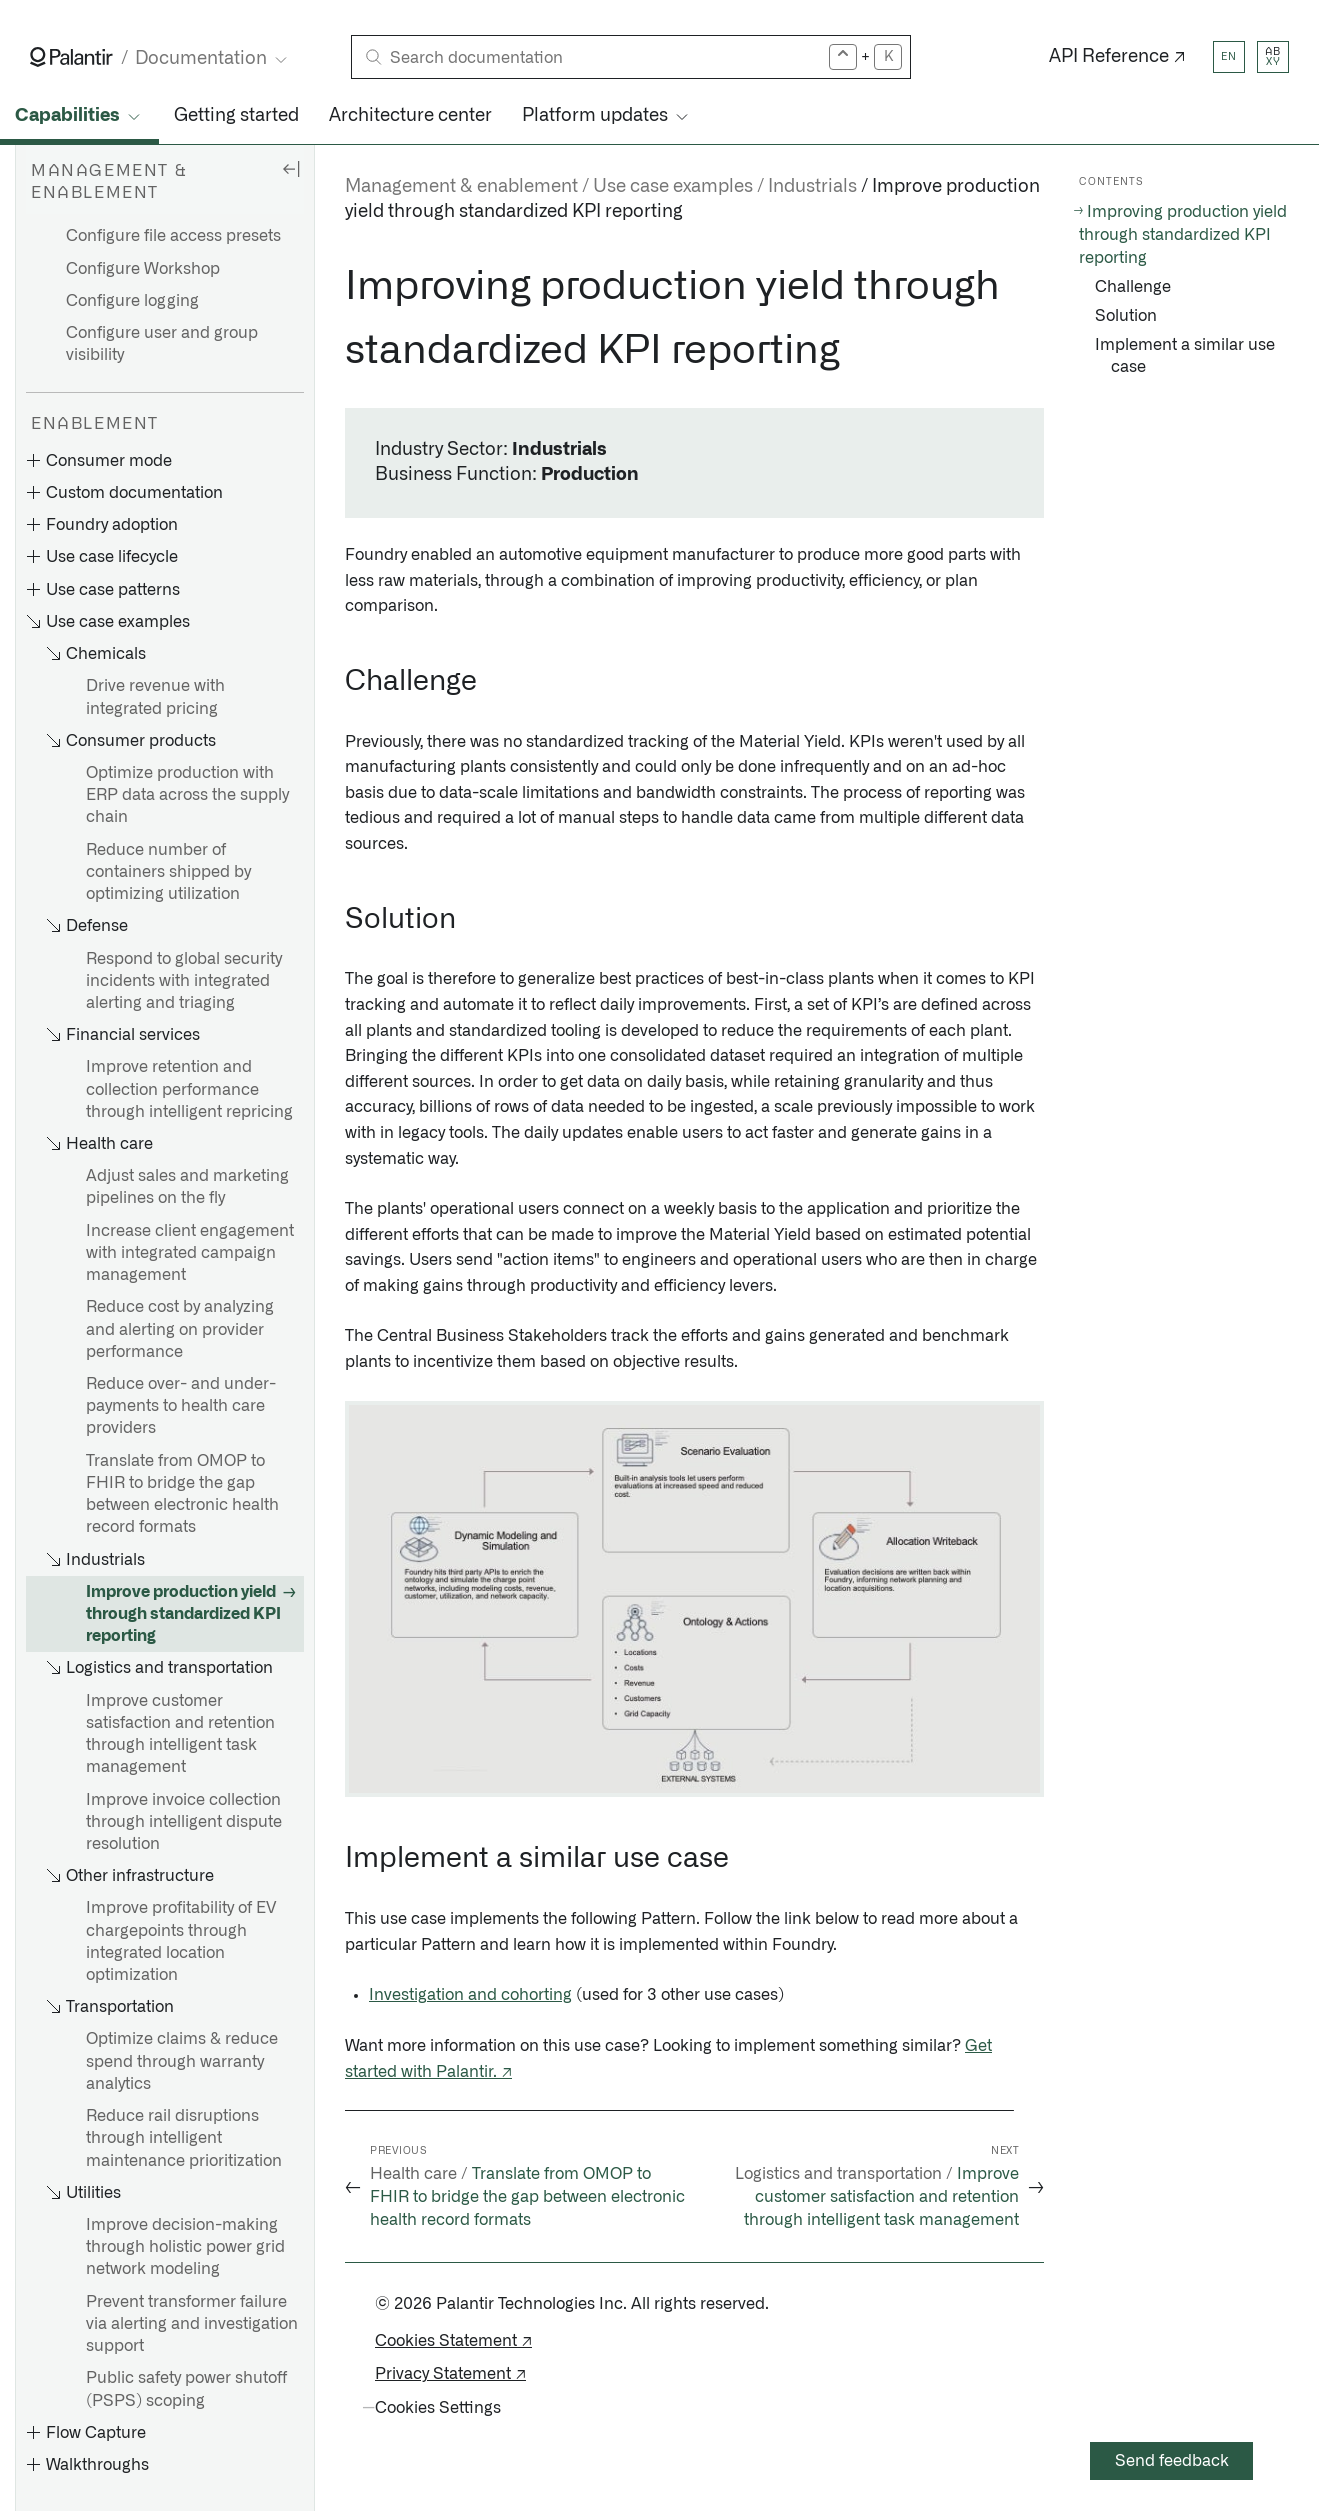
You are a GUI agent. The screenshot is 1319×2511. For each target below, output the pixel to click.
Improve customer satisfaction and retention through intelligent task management (180, 1734)
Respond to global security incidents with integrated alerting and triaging (184, 981)
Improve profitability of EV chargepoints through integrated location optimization (181, 1941)
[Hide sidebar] (291, 168)
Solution (1126, 316)
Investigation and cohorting (470, 1995)
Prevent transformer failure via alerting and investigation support (192, 2324)
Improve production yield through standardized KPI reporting (183, 1614)
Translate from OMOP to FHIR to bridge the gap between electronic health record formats (182, 1494)
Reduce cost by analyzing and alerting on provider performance (180, 1329)
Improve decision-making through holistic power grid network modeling (185, 2247)
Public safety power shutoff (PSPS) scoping (186, 2389)
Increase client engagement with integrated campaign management (190, 1253)
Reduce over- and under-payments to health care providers (181, 1406)
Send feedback (1172, 2461)
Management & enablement (461, 187)
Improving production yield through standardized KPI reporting (1183, 235)
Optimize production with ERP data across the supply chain (187, 795)
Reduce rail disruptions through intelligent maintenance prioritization (184, 2138)
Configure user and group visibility (162, 344)
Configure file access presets (173, 236)
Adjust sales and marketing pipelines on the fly (187, 1187)
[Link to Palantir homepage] (71, 57)
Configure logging (132, 301)
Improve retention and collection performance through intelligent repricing (189, 1089)
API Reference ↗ (1117, 57)
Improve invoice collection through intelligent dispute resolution (184, 1822)
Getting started (236, 116)
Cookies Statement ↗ (453, 2341)
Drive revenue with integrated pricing (155, 697)
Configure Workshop (143, 269)
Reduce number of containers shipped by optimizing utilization (168, 872)
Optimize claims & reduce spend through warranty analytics (182, 2061)
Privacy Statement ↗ (450, 2374)
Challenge (1133, 287)
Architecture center (410, 116)
